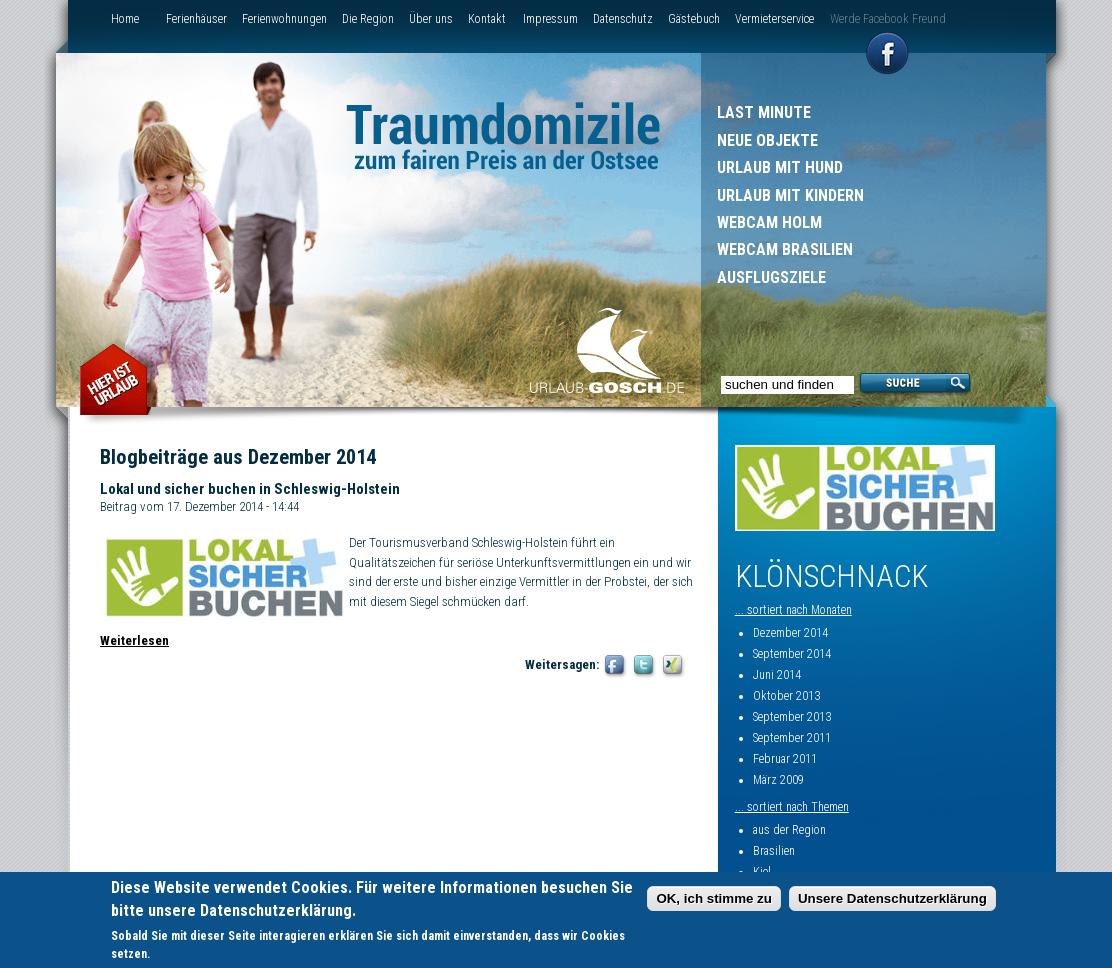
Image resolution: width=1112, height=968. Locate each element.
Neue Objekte (767, 140)
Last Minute (764, 112)
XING (673, 666)
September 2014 (792, 654)
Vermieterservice (774, 19)
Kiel (762, 872)
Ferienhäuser (196, 19)
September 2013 (792, 717)
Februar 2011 (785, 759)
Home (125, 19)
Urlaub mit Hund (780, 167)
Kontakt (487, 19)
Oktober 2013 (786, 696)
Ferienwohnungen (284, 19)
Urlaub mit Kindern (790, 195)
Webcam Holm (769, 222)
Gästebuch (694, 19)
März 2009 (778, 780)
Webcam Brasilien (785, 249)
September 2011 (792, 738)
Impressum (550, 19)
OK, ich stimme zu (714, 899)
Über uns (431, 19)
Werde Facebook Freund (888, 19)
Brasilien (774, 851)
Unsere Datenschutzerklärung (892, 899)
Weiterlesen (134, 640)
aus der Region (789, 830)
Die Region (368, 19)
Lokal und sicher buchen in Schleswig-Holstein (250, 489)
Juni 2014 (777, 675)
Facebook (615, 666)
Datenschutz (623, 19)
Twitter (644, 666)
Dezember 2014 (790, 633)
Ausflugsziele (771, 277)
